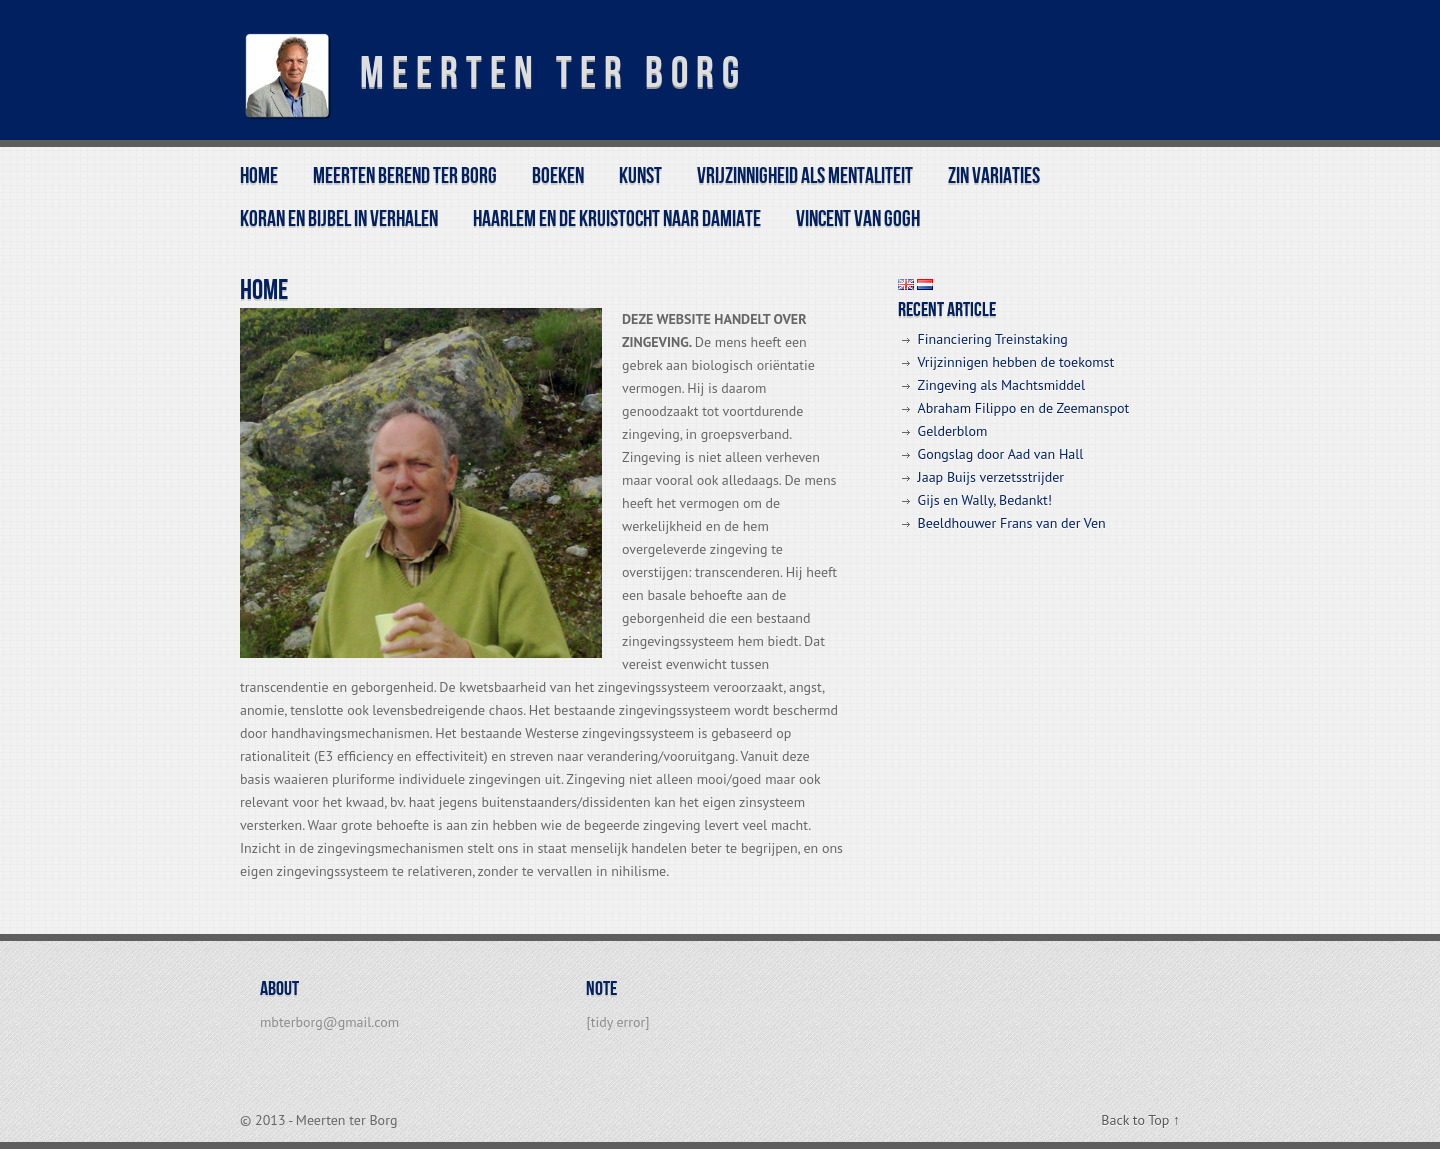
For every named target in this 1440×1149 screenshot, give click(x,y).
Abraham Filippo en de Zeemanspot (1024, 408)
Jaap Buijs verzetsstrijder (991, 477)
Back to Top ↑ (1140, 1120)
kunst (640, 176)
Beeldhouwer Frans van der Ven (1012, 523)
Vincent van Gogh (858, 219)
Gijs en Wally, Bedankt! (985, 500)
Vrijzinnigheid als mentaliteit (805, 176)
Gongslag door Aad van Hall (1001, 454)
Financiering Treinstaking (993, 339)
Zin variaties (994, 176)
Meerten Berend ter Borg (405, 176)
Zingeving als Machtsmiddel (1001, 385)
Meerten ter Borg (553, 73)
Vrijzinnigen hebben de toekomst (1016, 362)
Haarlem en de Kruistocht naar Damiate (617, 219)
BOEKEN (558, 176)
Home (259, 176)
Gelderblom (953, 431)
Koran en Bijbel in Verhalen (339, 219)
